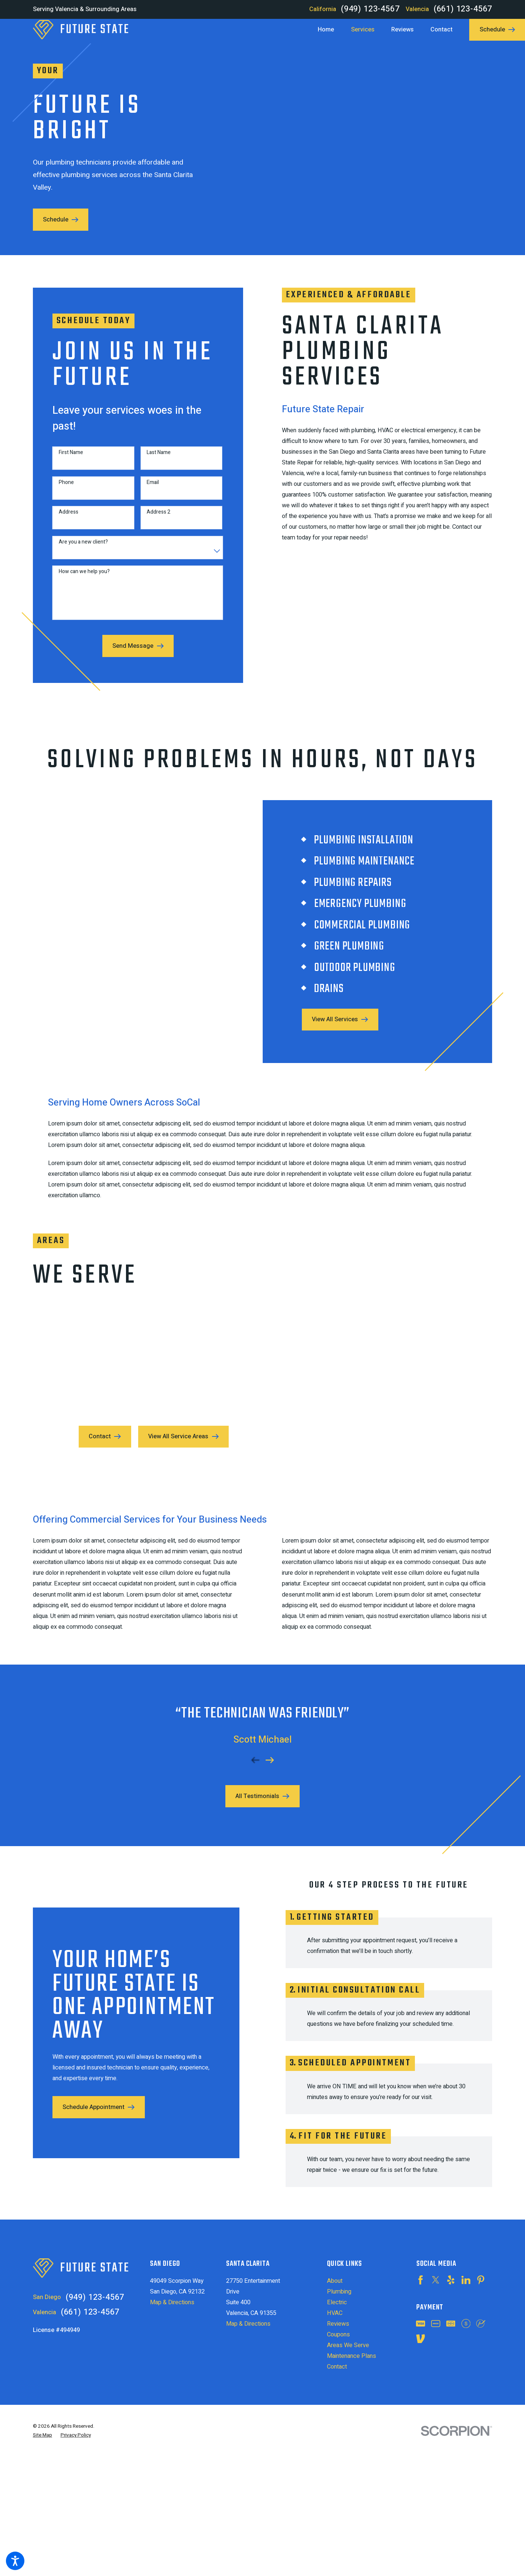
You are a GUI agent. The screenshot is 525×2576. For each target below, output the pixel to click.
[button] (15, 2561)
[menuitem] (330, 29)
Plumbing (339, 2291)
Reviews (338, 2323)
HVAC (334, 2313)
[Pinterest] (480, 2279)
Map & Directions (172, 2302)
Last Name (152, 459)
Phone (60, 489)
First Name (64, 459)
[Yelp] (450, 2279)
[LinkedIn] (465, 2279)
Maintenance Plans (351, 2356)
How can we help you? (77, 578)
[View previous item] (255, 1754)
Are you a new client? (77, 548)
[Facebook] (420, 2279)
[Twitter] (435, 2279)
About (334, 2281)
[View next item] (270, 1754)
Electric (337, 2302)
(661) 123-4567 (463, 9)
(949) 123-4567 (370, 9)
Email (146, 489)
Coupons (338, 2334)
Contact (337, 2366)
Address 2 (152, 518)
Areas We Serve (348, 2345)
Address (62, 518)
